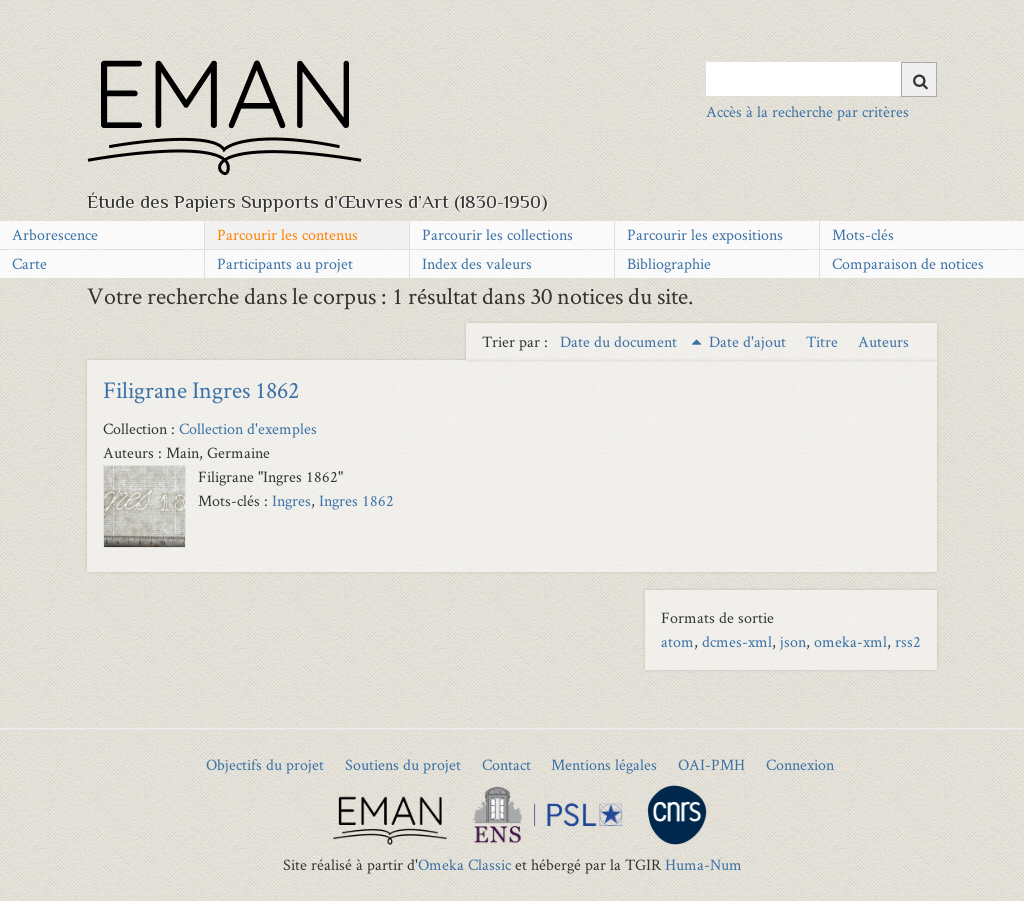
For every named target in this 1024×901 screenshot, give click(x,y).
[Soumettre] (919, 79)
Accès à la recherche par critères (807, 111)
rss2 (908, 641)
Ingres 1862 (356, 500)
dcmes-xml (737, 641)
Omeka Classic (464, 864)
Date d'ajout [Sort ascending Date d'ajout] (749, 341)
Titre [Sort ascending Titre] (824, 341)
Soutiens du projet (403, 764)
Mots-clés (863, 234)
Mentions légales (604, 764)
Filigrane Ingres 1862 (201, 389)
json (793, 641)
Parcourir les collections (497, 234)
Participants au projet (285, 263)
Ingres (291, 500)
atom (677, 641)
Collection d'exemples (248, 428)
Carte (29, 263)
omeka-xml (850, 641)
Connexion (800, 764)
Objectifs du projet (265, 764)
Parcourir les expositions (705, 234)
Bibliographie (669, 263)
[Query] (821, 79)
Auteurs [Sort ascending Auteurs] (883, 341)
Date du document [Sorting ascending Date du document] (620, 341)
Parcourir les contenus (287, 234)
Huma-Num (703, 864)
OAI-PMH (711, 764)
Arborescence (55, 234)
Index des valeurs (477, 263)
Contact (506, 764)
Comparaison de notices (908, 263)
